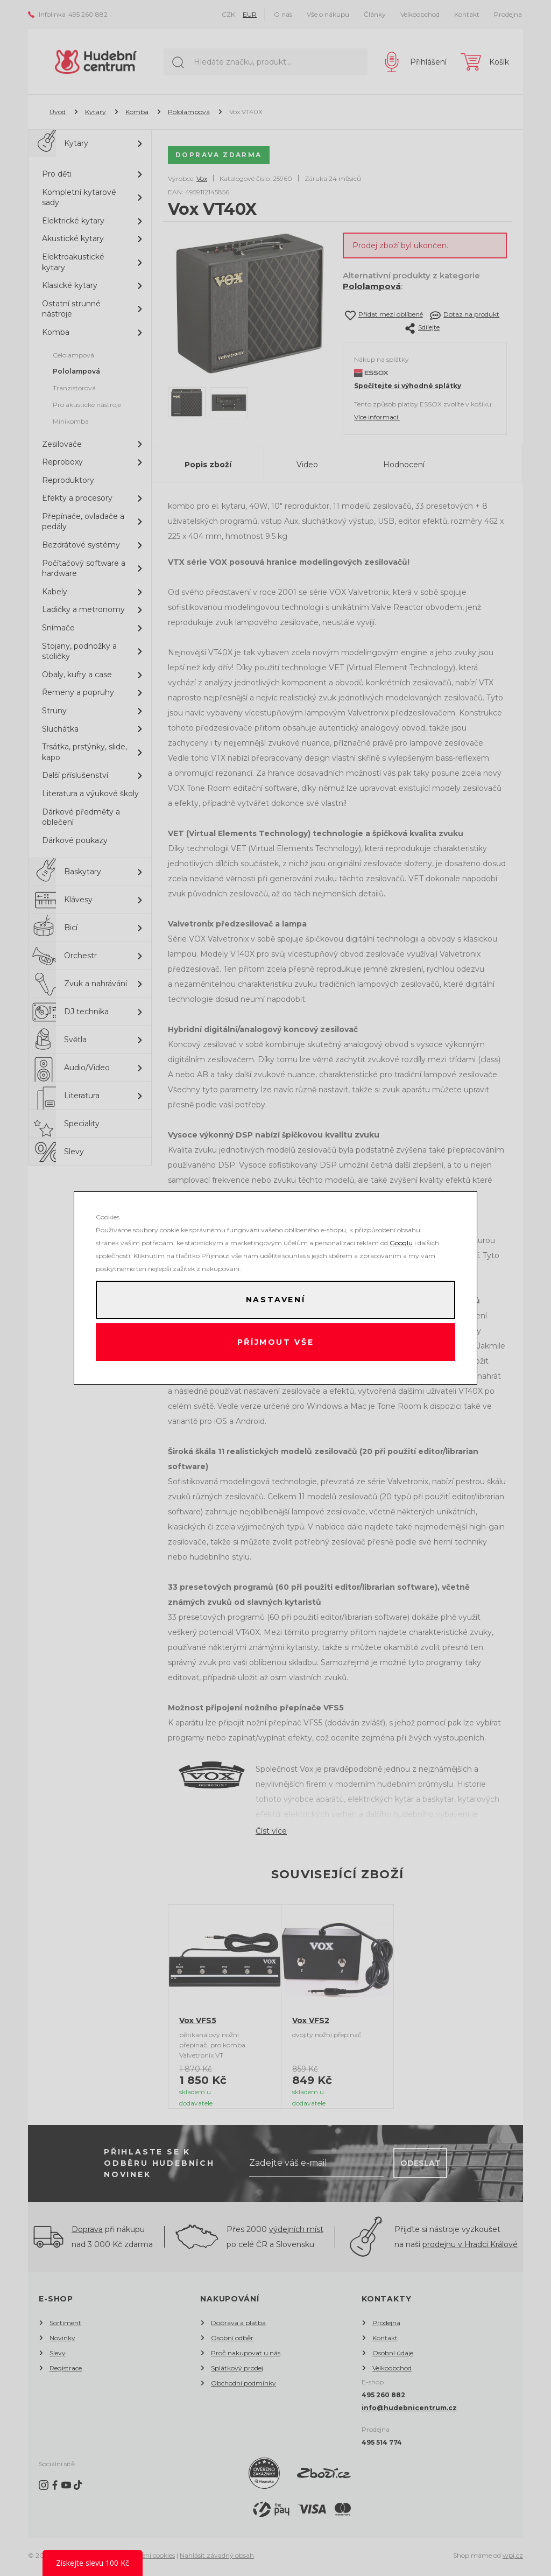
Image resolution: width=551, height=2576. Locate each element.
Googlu (401, 1242)
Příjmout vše (276, 1342)
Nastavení (275, 1299)
